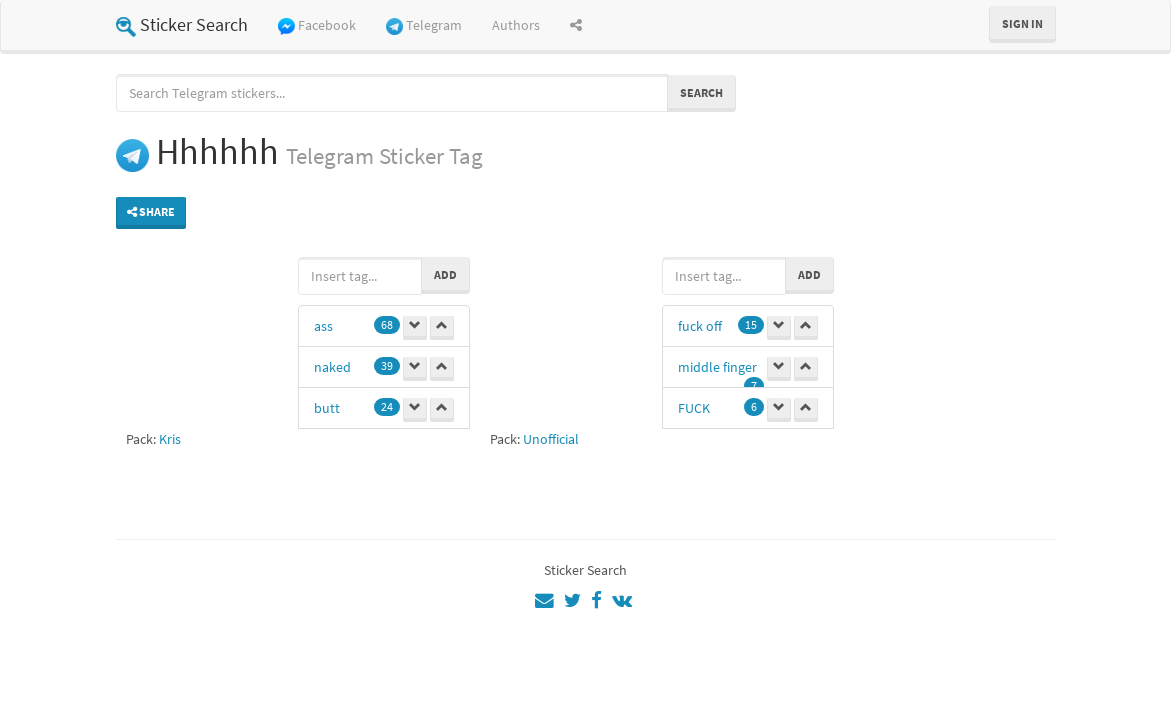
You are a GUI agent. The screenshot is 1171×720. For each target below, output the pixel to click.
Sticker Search (182, 24)
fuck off (700, 326)
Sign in (1022, 23)
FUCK (694, 408)
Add (445, 274)
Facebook (317, 25)
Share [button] (151, 211)
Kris (170, 439)
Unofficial (551, 439)
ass (323, 326)
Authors (516, 25)
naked (332, 367)
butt (327, 408)
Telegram (424, 25)
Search (701, 92)
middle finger (717, 367)
